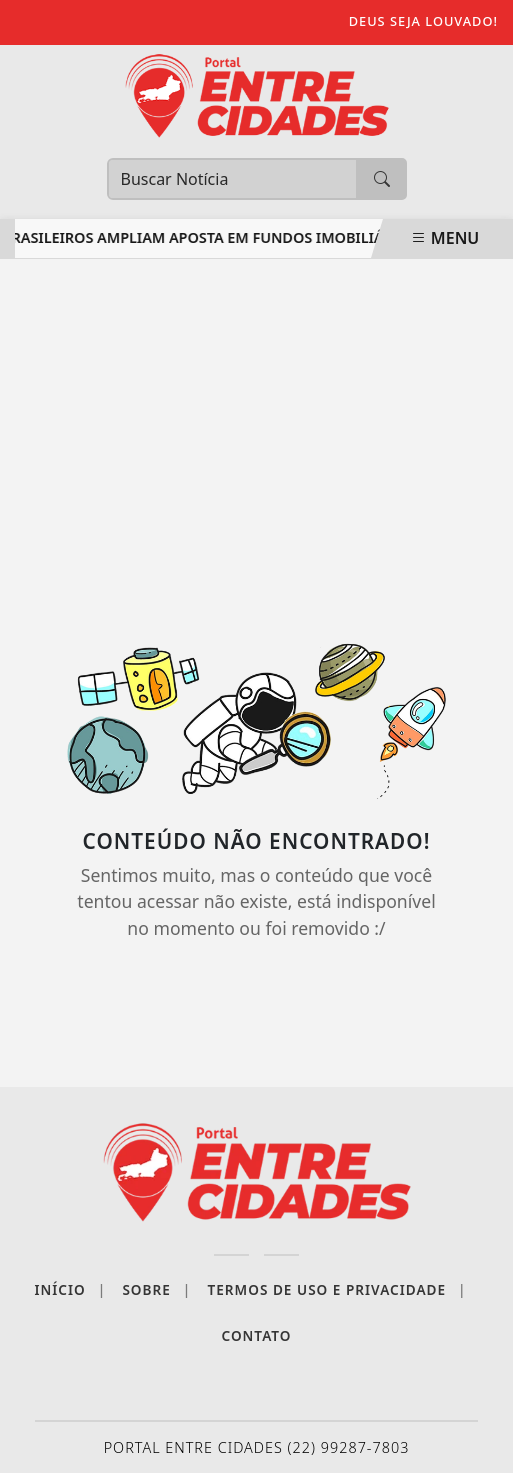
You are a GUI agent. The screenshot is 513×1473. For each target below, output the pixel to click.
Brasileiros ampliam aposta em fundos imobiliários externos (250, 237)
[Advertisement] (256, 439)
